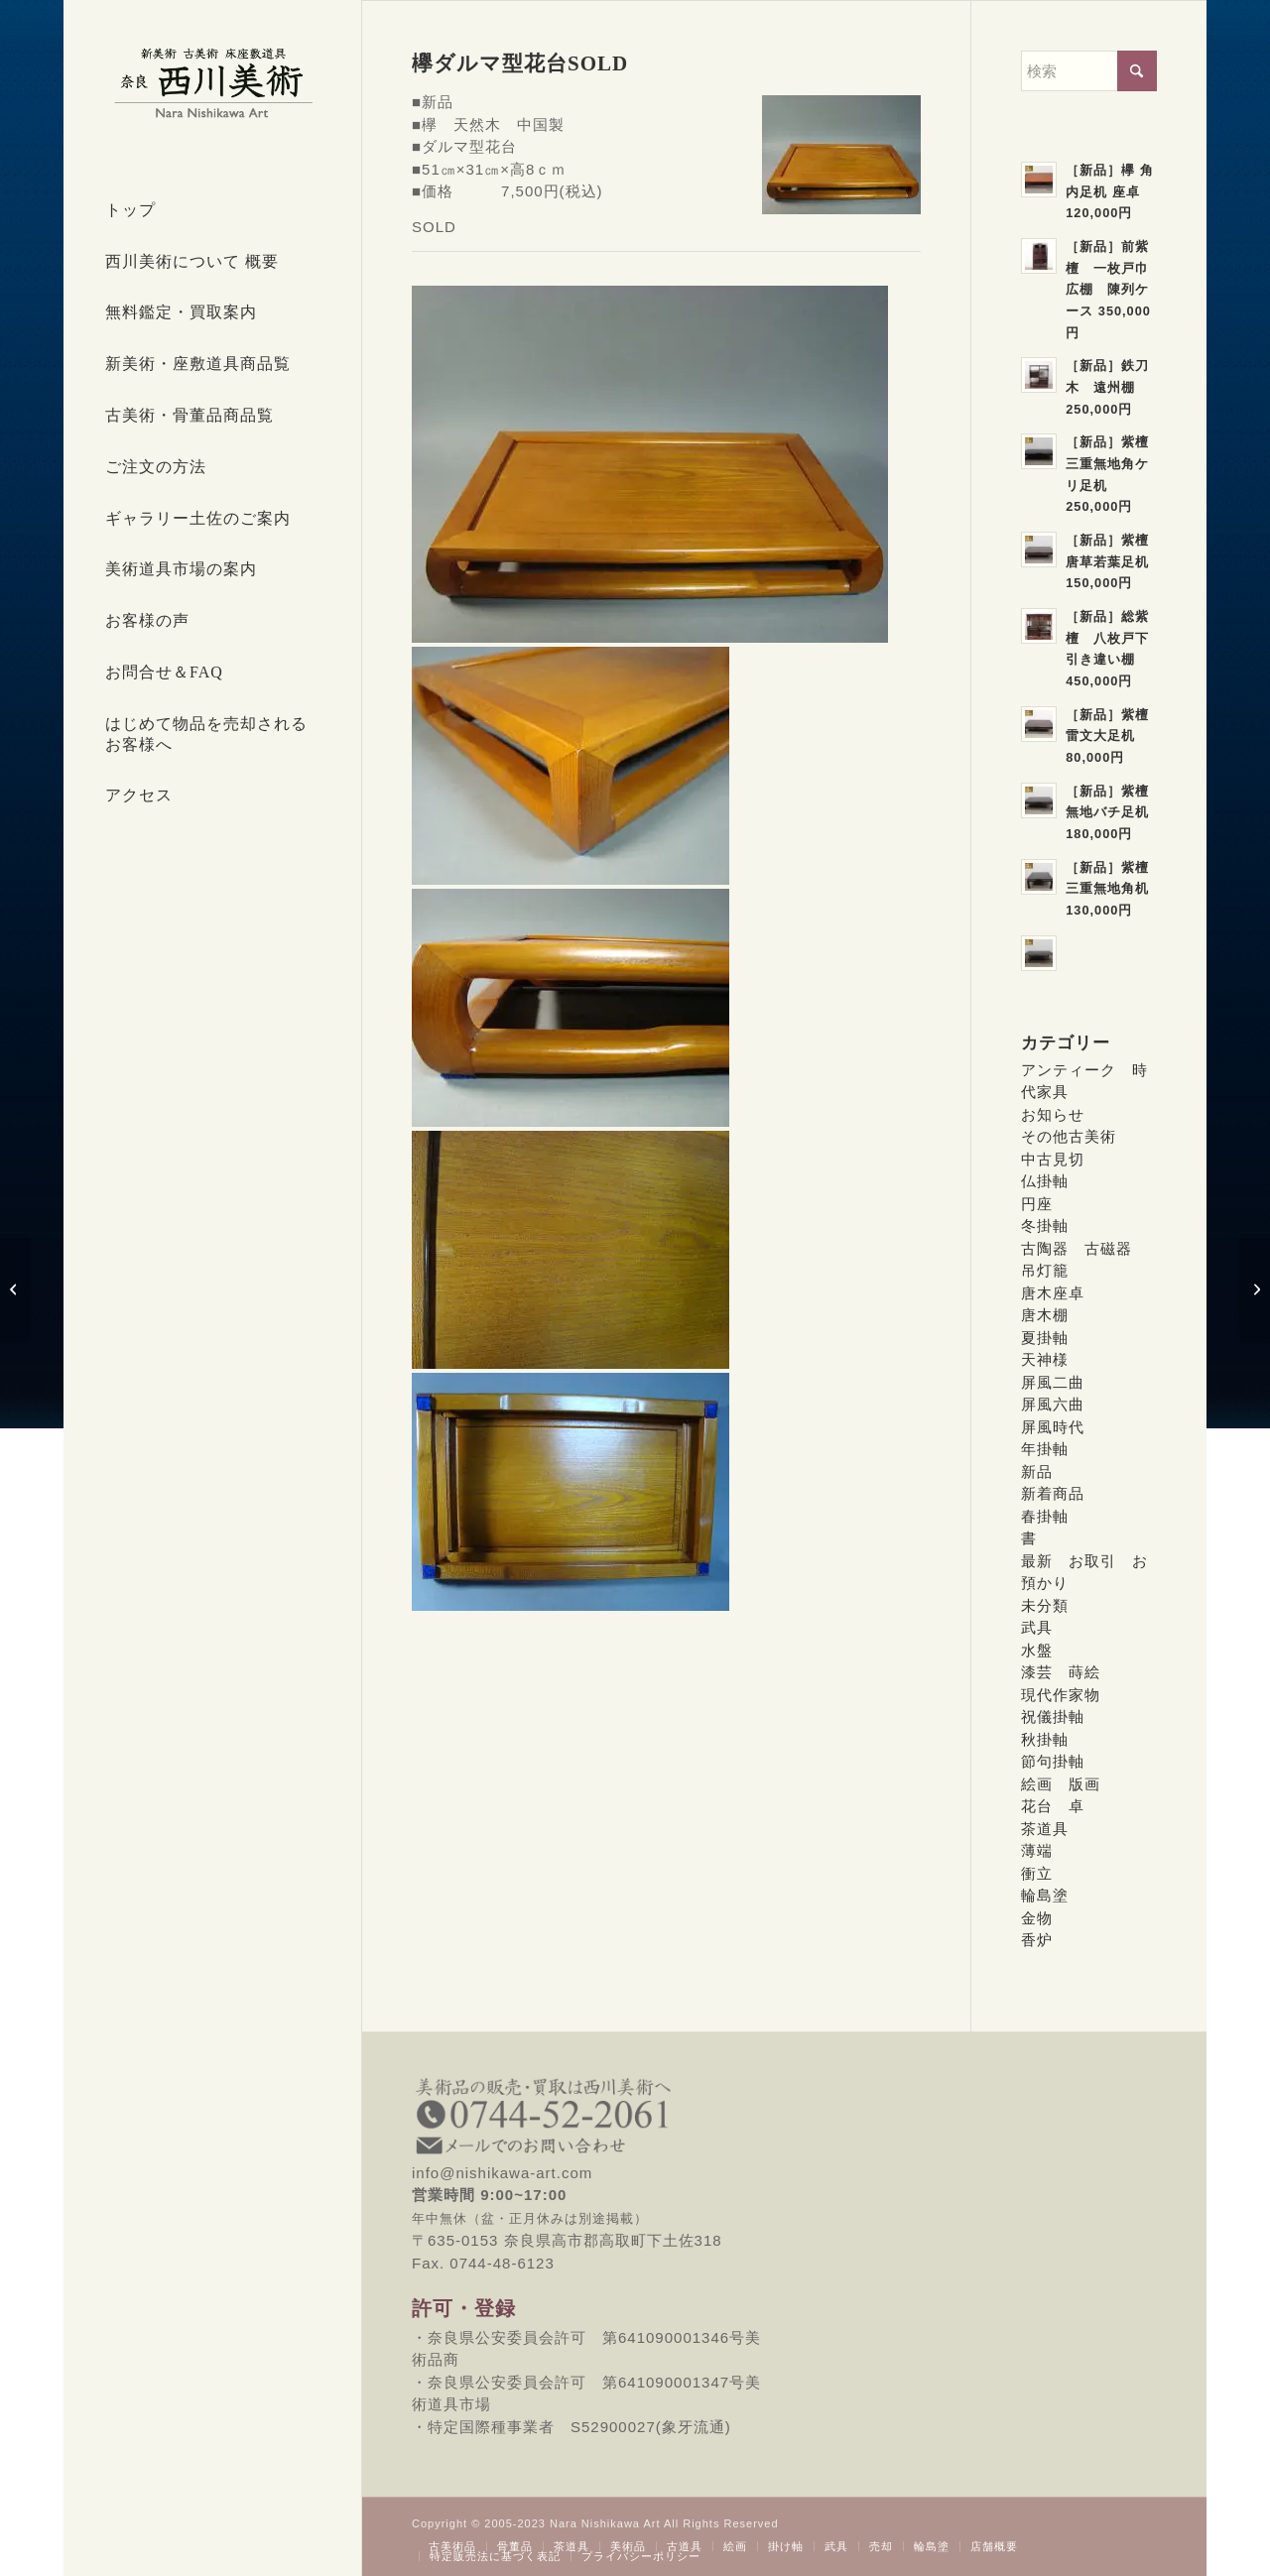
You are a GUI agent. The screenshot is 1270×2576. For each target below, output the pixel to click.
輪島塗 (1045, 1895)
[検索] (1089, 71)
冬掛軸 (1045, 1225)
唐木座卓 (1052, 1293)
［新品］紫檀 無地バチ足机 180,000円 (1114, 812)
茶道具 (1045, 1828)
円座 (1037, 1203)
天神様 (1045, 1359)
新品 (1037, 1471)
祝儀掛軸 (1052, 1716)
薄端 (1037, 1850)
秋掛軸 (1045, 1739)
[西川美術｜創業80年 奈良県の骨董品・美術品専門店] (212, 82)
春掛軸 (1045, 1516)
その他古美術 (1068, 1136)
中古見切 (1052, 1159)
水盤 (1037, 1650)
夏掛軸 (1045, 1337)
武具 (1037, 1627)
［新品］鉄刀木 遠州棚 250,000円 (1107, 387)
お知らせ (1052, 1114)
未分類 (1045, 1605)
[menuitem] (212, 211)
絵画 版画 (1060, 1784)
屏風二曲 (1052, 1382)
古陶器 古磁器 (1076, 1248)
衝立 (1037, 1873)
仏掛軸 (1045, 1180)
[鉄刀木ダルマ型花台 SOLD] (15, 1288)
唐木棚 (1045, 1314)
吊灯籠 (1045, 1270)
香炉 (1037, 1939)
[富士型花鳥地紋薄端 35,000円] (1254, 1288)
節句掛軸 (1052, 1761)
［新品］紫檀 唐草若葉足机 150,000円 (1114, 561)
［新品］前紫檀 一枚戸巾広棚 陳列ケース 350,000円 (1108, 289)
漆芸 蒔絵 (1060, 1671)
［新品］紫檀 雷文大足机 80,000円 (1114, 736)
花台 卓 (1052, 1805)
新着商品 (1052, 1493)
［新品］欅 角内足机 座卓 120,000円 (1110, 191)
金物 (1037, 1917)
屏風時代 (1052, 1426)
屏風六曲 (1052, 1404)
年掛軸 (1045, 1448)
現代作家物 (1060, 1694)
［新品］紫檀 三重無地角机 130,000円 (1114, 889)
